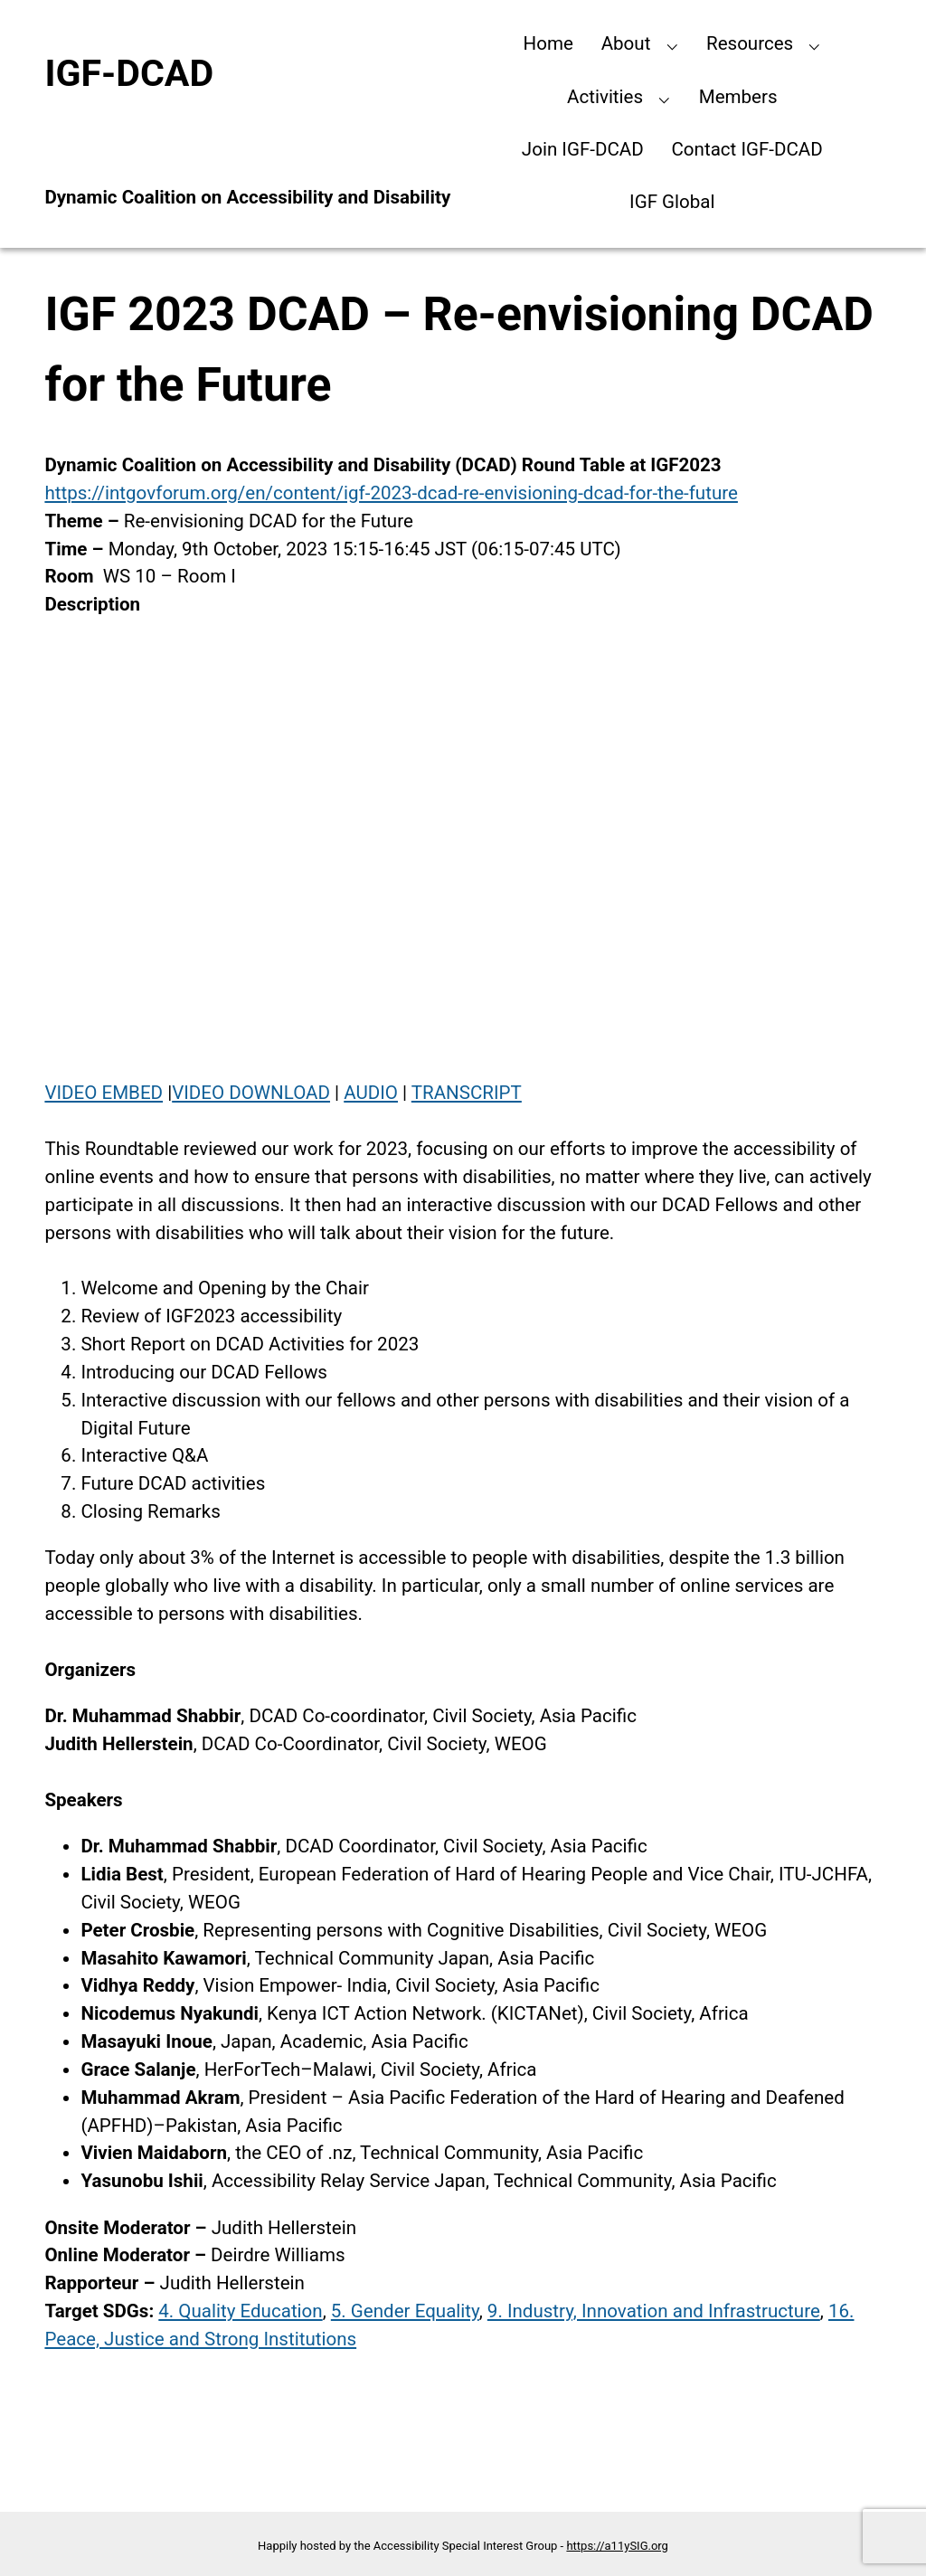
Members (738, 97)
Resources (749, 43)
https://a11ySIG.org (617, 2545)
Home (548, 43)
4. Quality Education (240, 2311)
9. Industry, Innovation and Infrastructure (653, 2311)
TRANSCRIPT (466, 1092)
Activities (605, 97)
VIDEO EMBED (103, 1092)
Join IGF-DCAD (583, 149)
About (626, 43)
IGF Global (671, 202)
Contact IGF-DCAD (746, 149)
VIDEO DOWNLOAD (251, 1092)
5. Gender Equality (405, 2311)
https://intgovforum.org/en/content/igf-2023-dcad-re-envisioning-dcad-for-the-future (391, 493)
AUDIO (371, 1092)
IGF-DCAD (128, 73)
